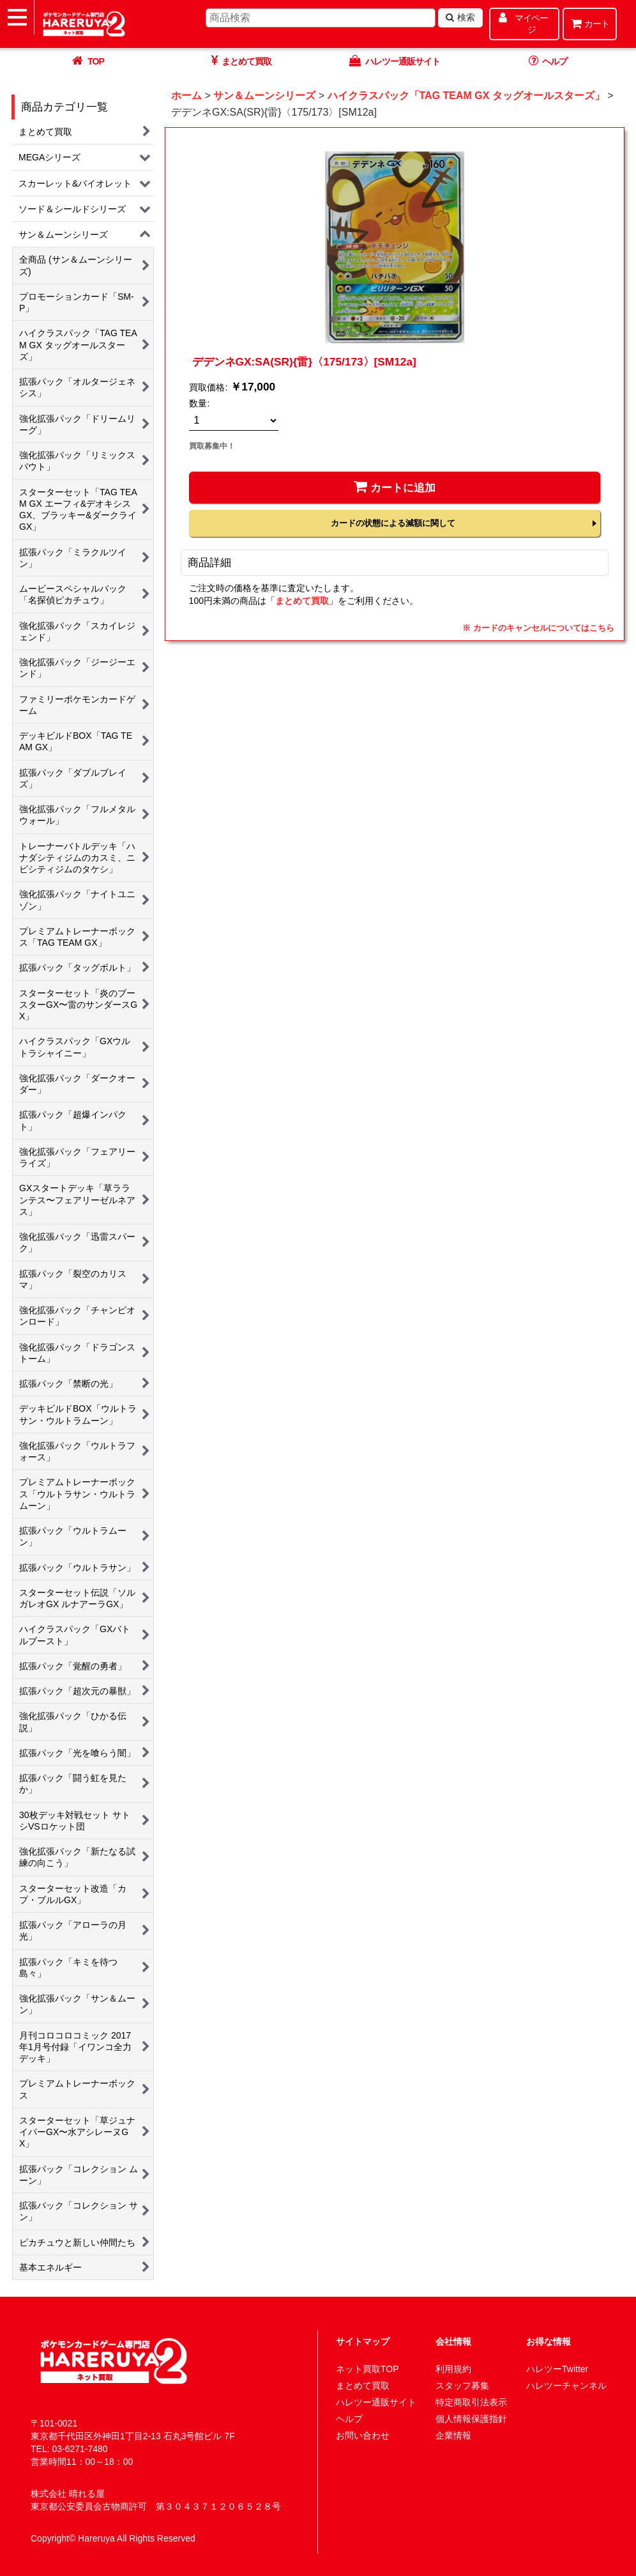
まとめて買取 (302, 601)
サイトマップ (363, 2341)
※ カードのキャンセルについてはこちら (538, 628)
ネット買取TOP (367, 2369)
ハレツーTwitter (557, 2369)
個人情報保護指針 (471, 2419)
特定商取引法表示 (471, 2402)
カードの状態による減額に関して (393, 523)
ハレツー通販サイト (376, 2402)
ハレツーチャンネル (566, 2385)
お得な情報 (548, 2341)
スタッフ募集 (462, 2385)
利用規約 (453, 2369)
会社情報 (453, 2341)
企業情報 (453, 2435)
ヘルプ (349, 2419)
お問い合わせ (363, 2435)
